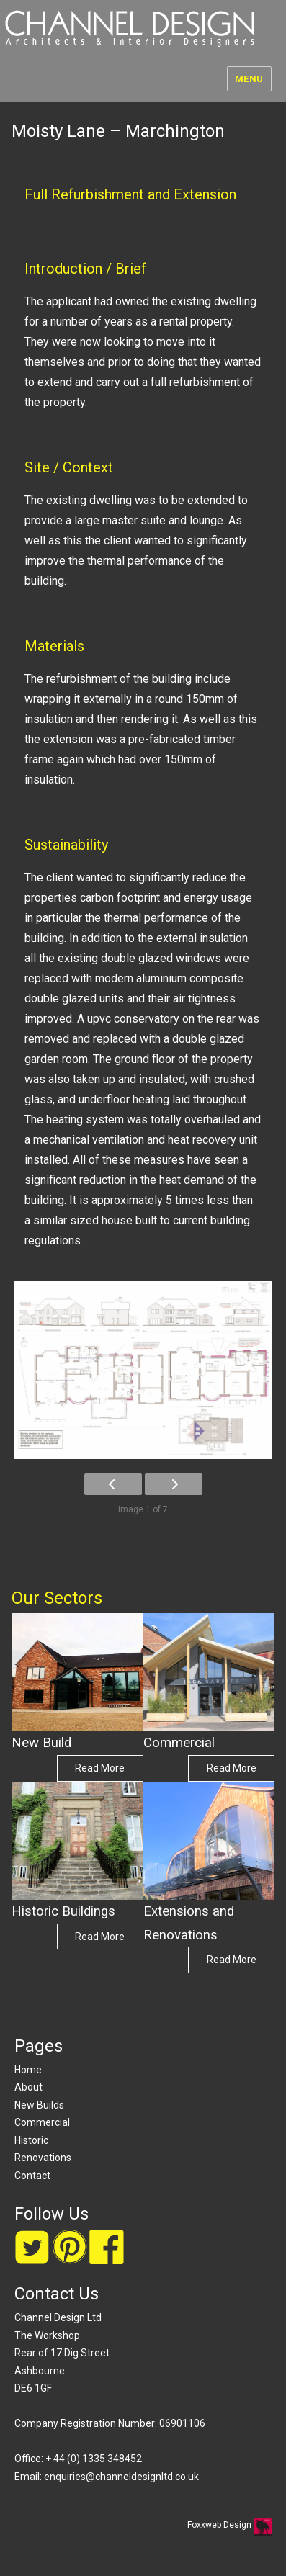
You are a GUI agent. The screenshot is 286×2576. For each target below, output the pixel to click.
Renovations (42, 2157)
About (28, 2087)
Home (28, 2069)
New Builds (39, 2105)
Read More (100, 1768)
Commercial (42, 2122)
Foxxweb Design (220, 2525)
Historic (31, 2140)
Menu (249, 78)
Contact (32, 2175)
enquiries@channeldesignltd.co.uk (121, 2476)
